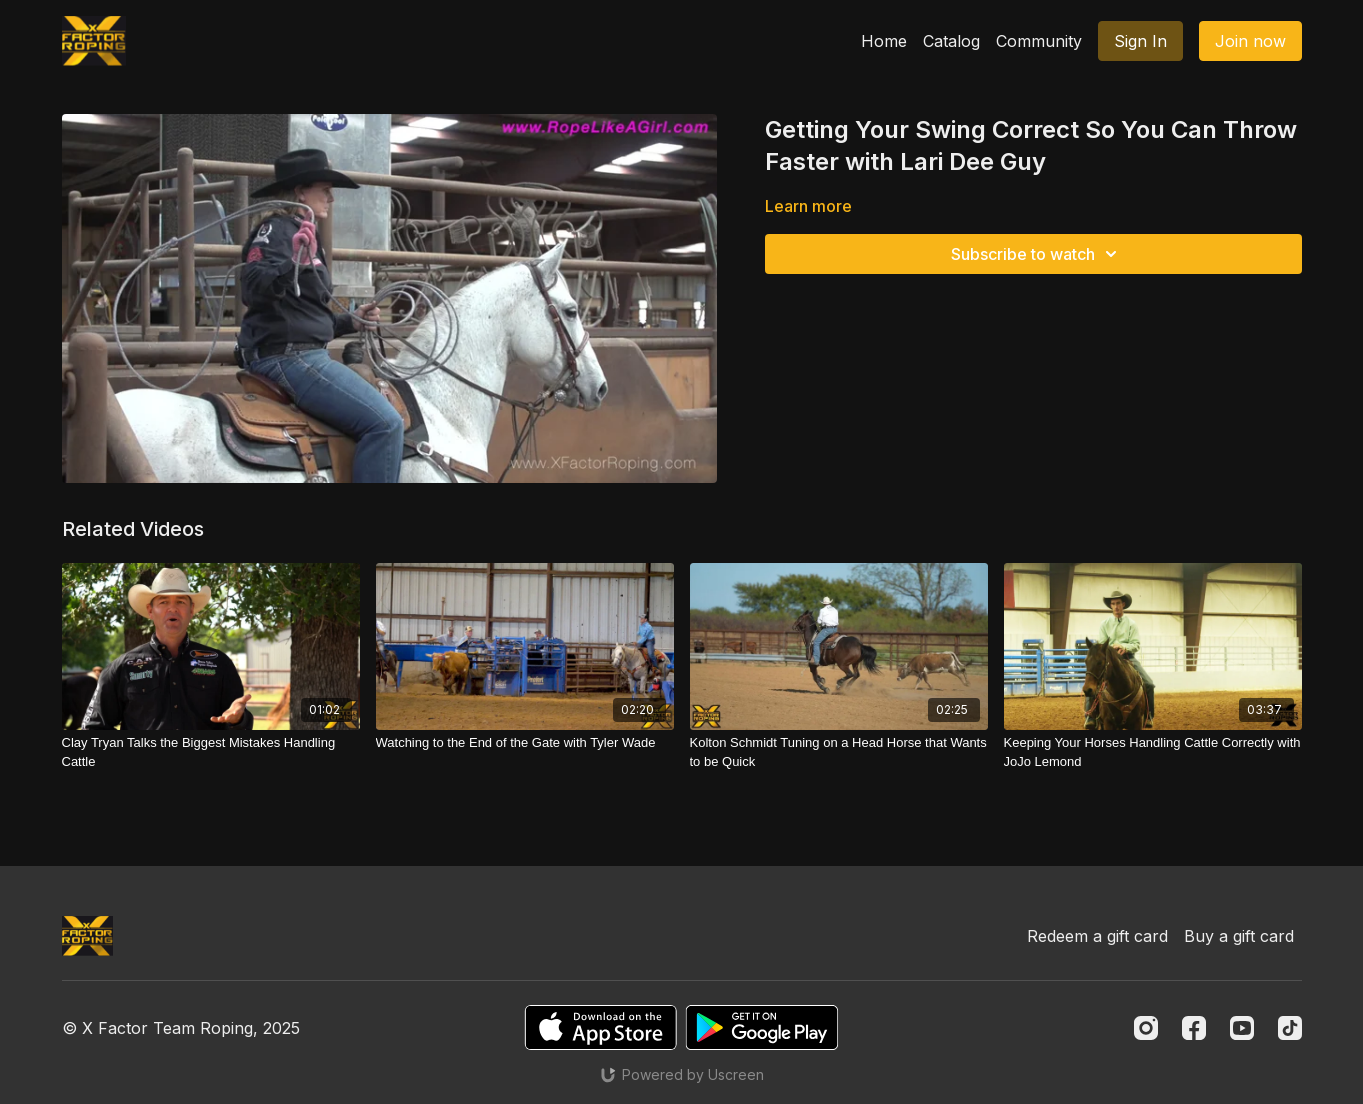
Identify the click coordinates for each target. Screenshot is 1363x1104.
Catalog (951, 41)
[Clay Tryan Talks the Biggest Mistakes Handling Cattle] (211, 752)
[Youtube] (1242, 1028)
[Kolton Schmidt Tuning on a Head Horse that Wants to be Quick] (839, 752)
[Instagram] (1146, 1028)
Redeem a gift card (1097, 936)
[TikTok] (1290, 1028)
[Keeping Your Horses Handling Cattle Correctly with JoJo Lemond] (1153, 752)
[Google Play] (762, 1027)
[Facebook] (1194, 1028)
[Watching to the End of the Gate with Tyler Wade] (525, 743)
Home (884, 41)
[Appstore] (600, 1027)
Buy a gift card (1239, 936)
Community (1039, 41)
